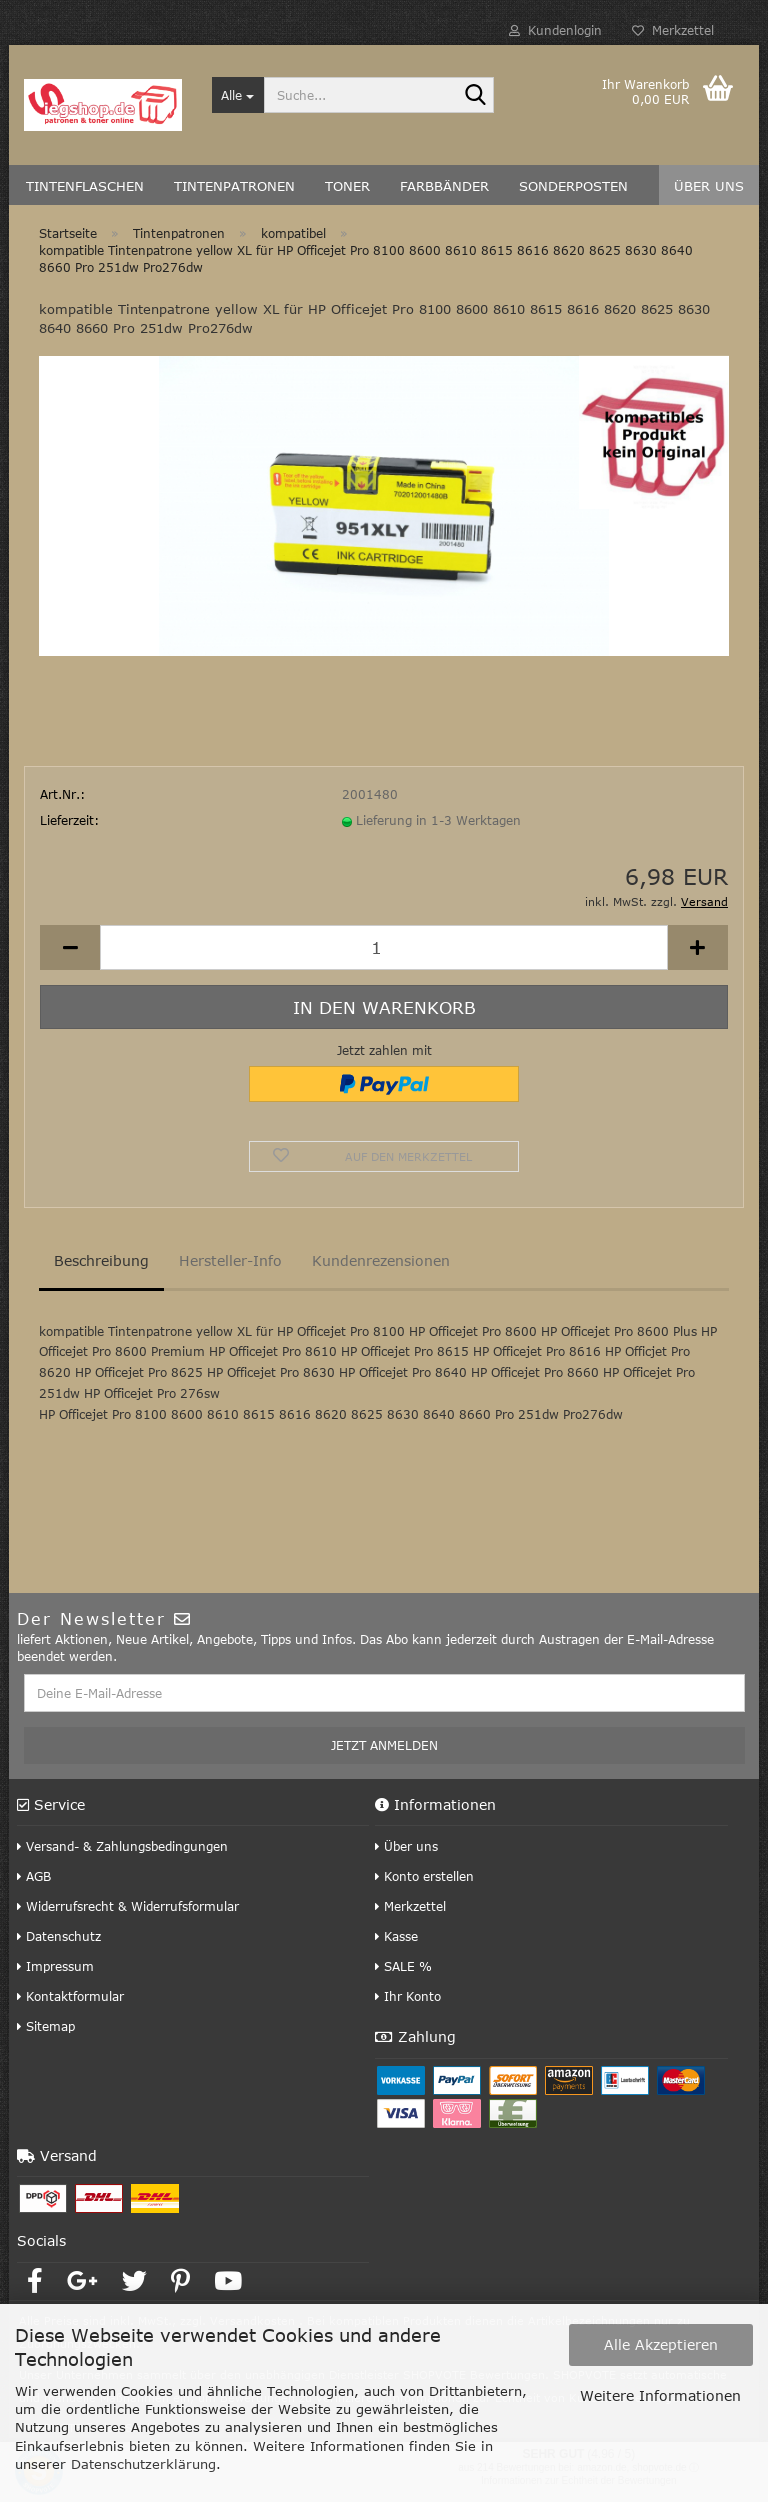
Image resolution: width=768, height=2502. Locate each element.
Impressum (55, 1966)
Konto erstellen (424, 1876)
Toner (347, 186)
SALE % (403, 1966)
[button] (70, 947)
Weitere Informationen (660, 2395)
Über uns (709, 186)
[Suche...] (238, 95)
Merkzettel (673, 30)
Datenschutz (59, 1936)
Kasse (396, 1936)
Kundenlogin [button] (555, 30)
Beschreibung (101, 1260)
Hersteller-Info (230, 1260)
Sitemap (46, 2026)
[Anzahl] (384, 947)
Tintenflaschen (85, 186)
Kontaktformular (70, 1996)
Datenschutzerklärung (143, 2464)
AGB (34, 1876)
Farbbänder (444, 186)
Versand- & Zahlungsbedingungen (122, 1846)
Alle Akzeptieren (661, 2344)
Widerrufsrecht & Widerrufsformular (128, 1906)
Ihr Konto (408, 1996)
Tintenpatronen (234, 186)
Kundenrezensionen (381, 1260)
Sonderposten (573, 186)
